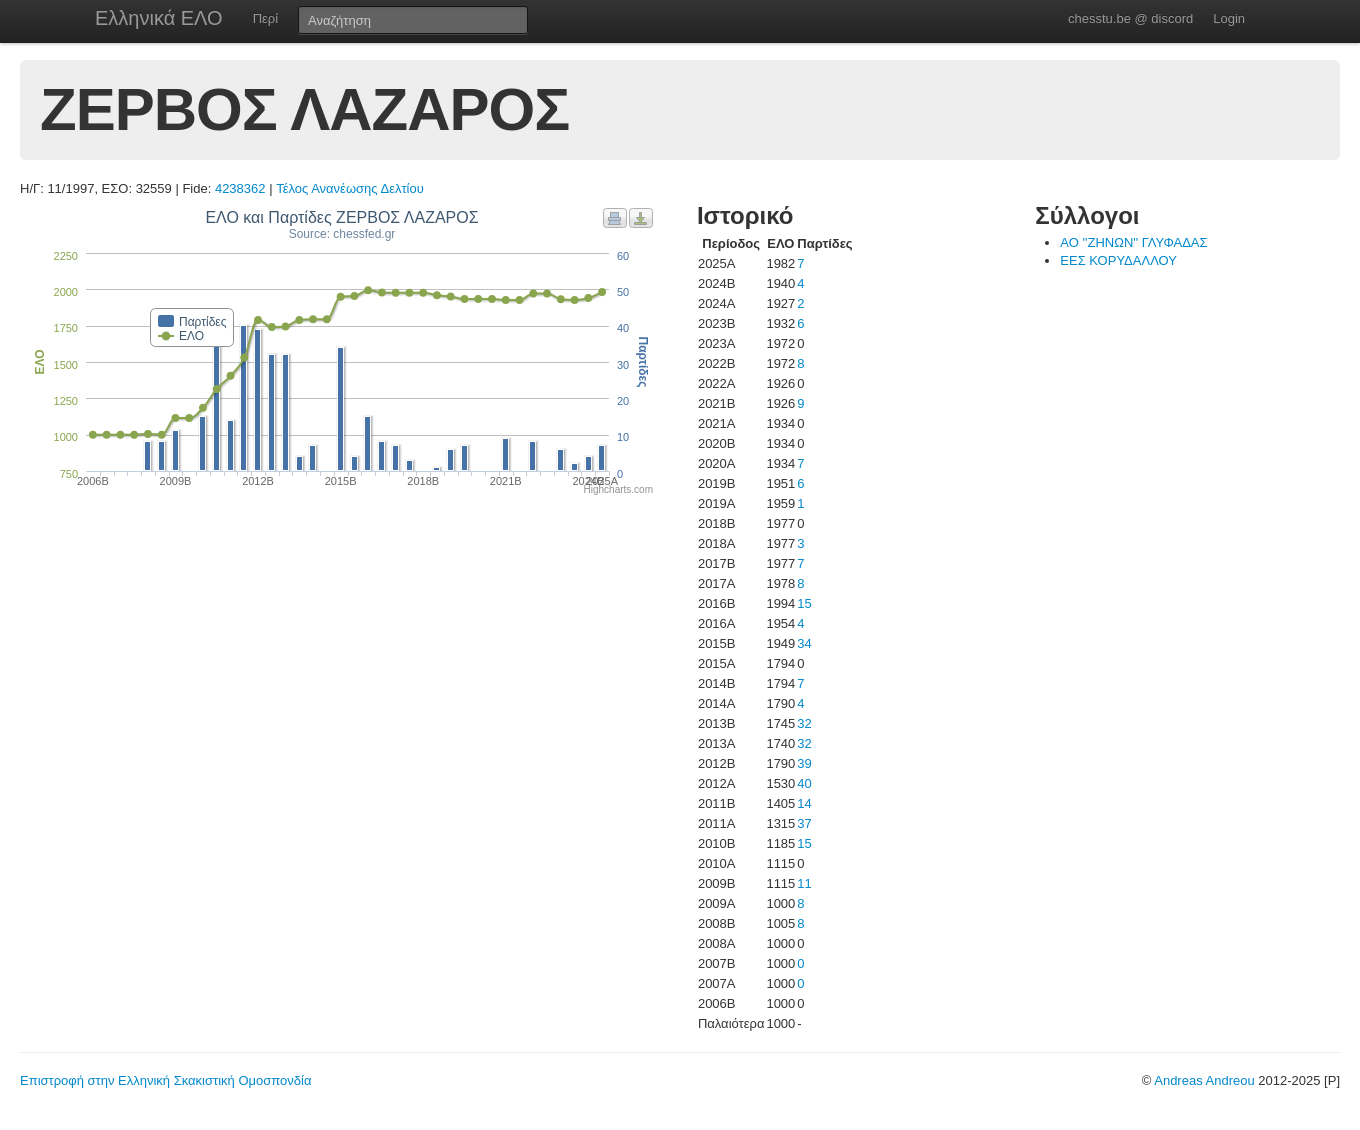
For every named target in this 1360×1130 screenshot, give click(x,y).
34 (804, 643)
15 (804, 603)
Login (1229, 18)
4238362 (240, 188)
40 (804, 783)
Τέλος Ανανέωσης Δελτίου (350, 188)
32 (804, 723)
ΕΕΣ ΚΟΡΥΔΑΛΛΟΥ (1118, 260)
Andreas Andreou (1204, 1080)
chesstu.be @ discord (1130, 18)
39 (804, 763)
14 (804, 803)
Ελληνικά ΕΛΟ (159, 18)
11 (804, 883)
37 (804, 823)
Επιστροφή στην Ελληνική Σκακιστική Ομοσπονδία (165, 1080)
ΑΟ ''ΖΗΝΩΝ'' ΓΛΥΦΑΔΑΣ (1133, 242)
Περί (265, 18)
